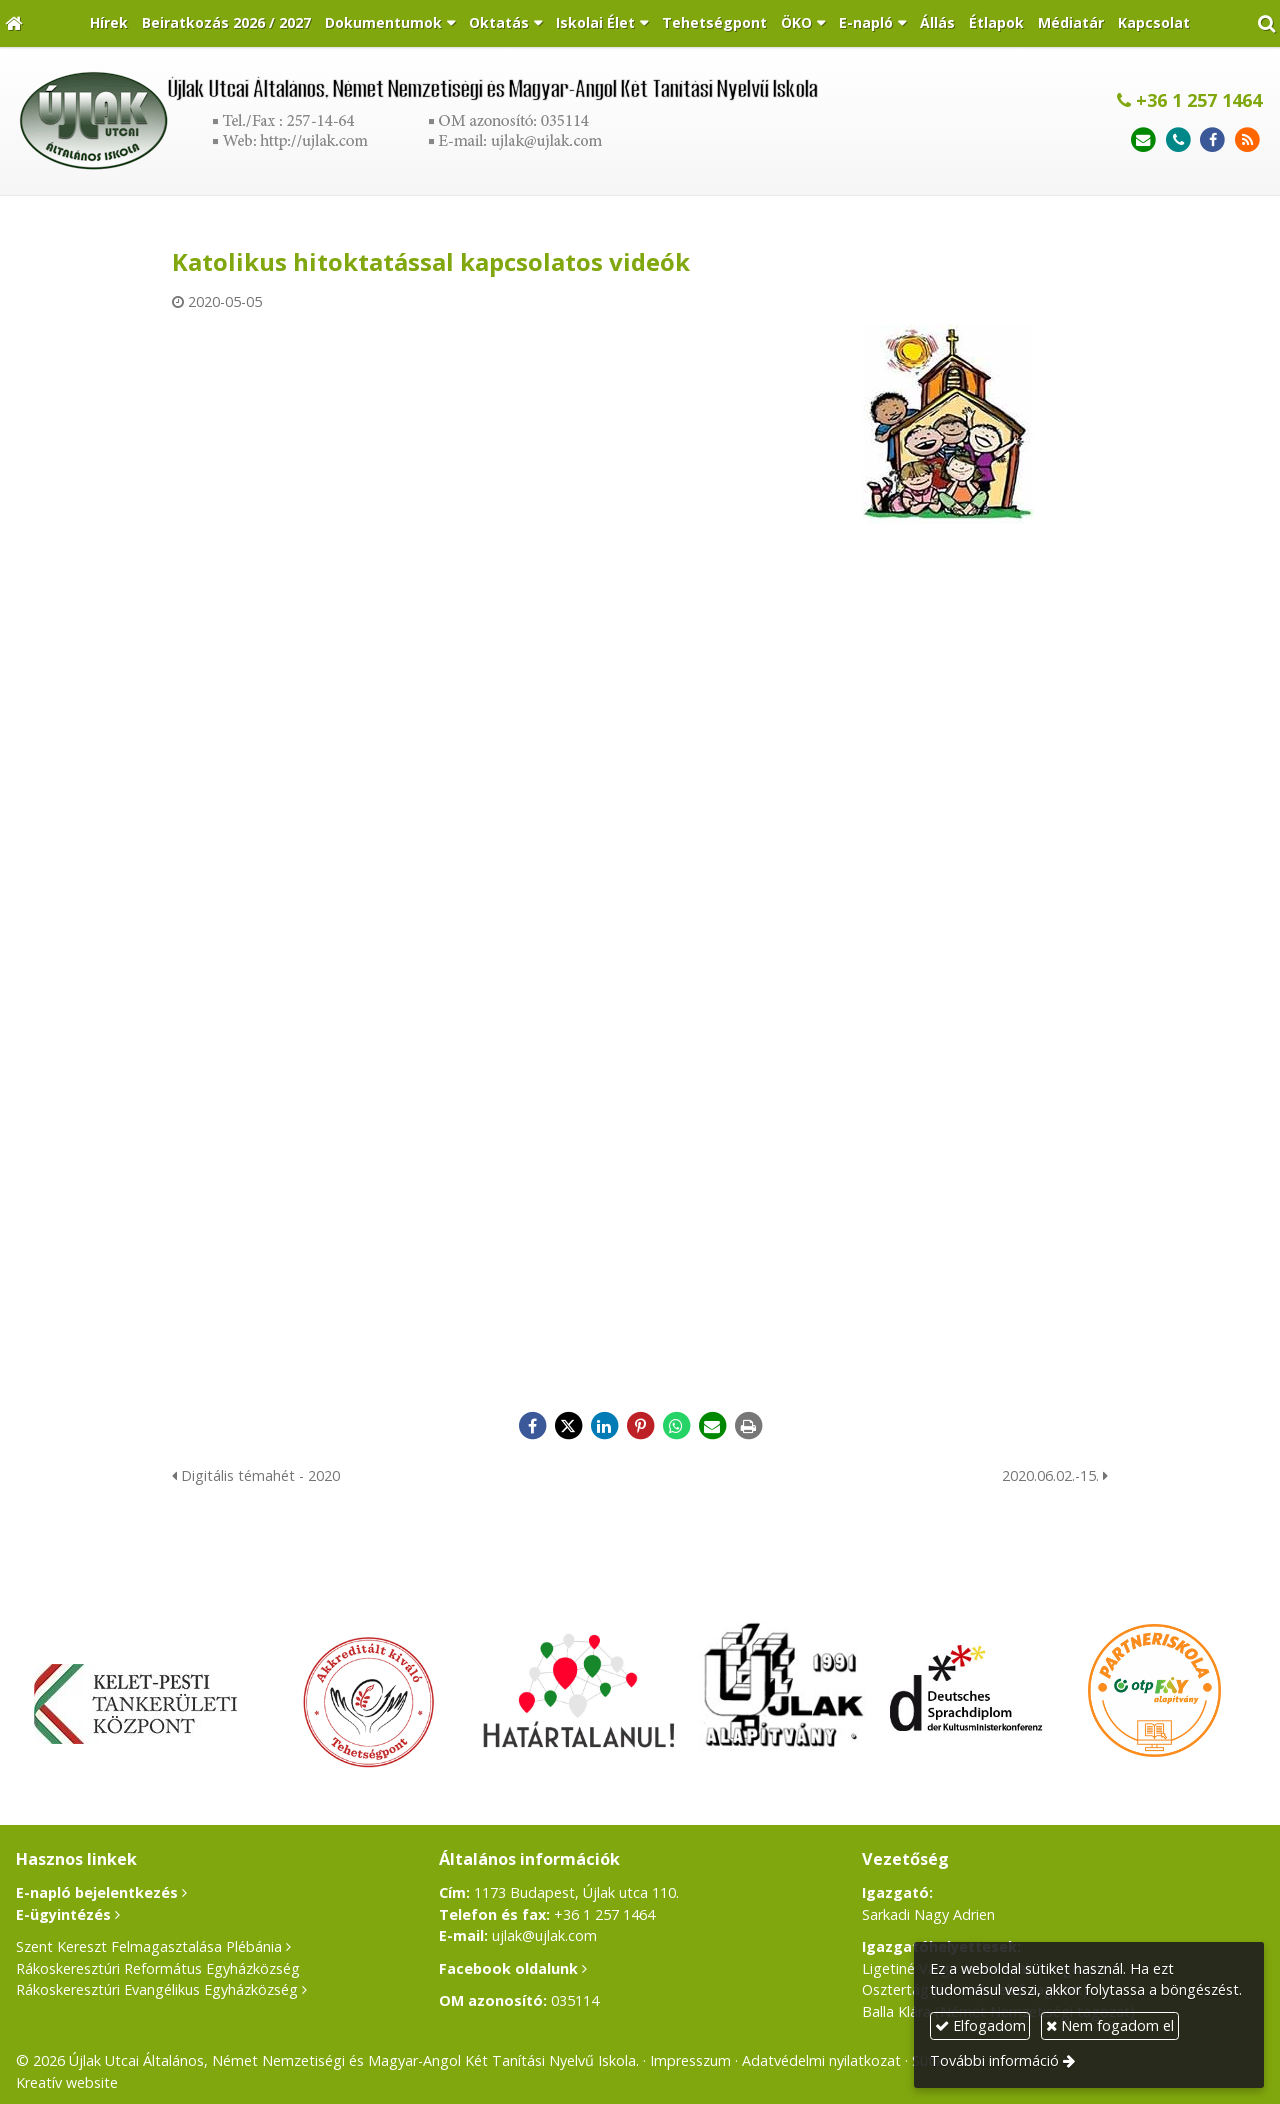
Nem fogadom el (1110, 2025)
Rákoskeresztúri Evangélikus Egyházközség (157, 1989)
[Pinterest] (640, 1426)
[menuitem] (109, 23)
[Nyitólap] (13, 23)
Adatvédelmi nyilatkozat (821, 2060)
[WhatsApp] (676, 1426)
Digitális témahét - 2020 (256, 1475)
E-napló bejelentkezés (97, 1892)
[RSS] (1247, 140)
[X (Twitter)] (568, 1426)
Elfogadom (980, 2025)
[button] (1266, 23)
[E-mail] (1143, 140)
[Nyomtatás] (748, 1426)
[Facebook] (1212, 140)
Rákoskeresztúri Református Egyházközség (158, 1968)
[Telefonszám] (1178, 140)
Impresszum (690, 2060)
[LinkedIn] (604, 1426)
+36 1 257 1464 (1189, 100)
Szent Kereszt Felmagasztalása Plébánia (149, 1946)
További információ (994, 2060)
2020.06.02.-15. (1055, 1475)
